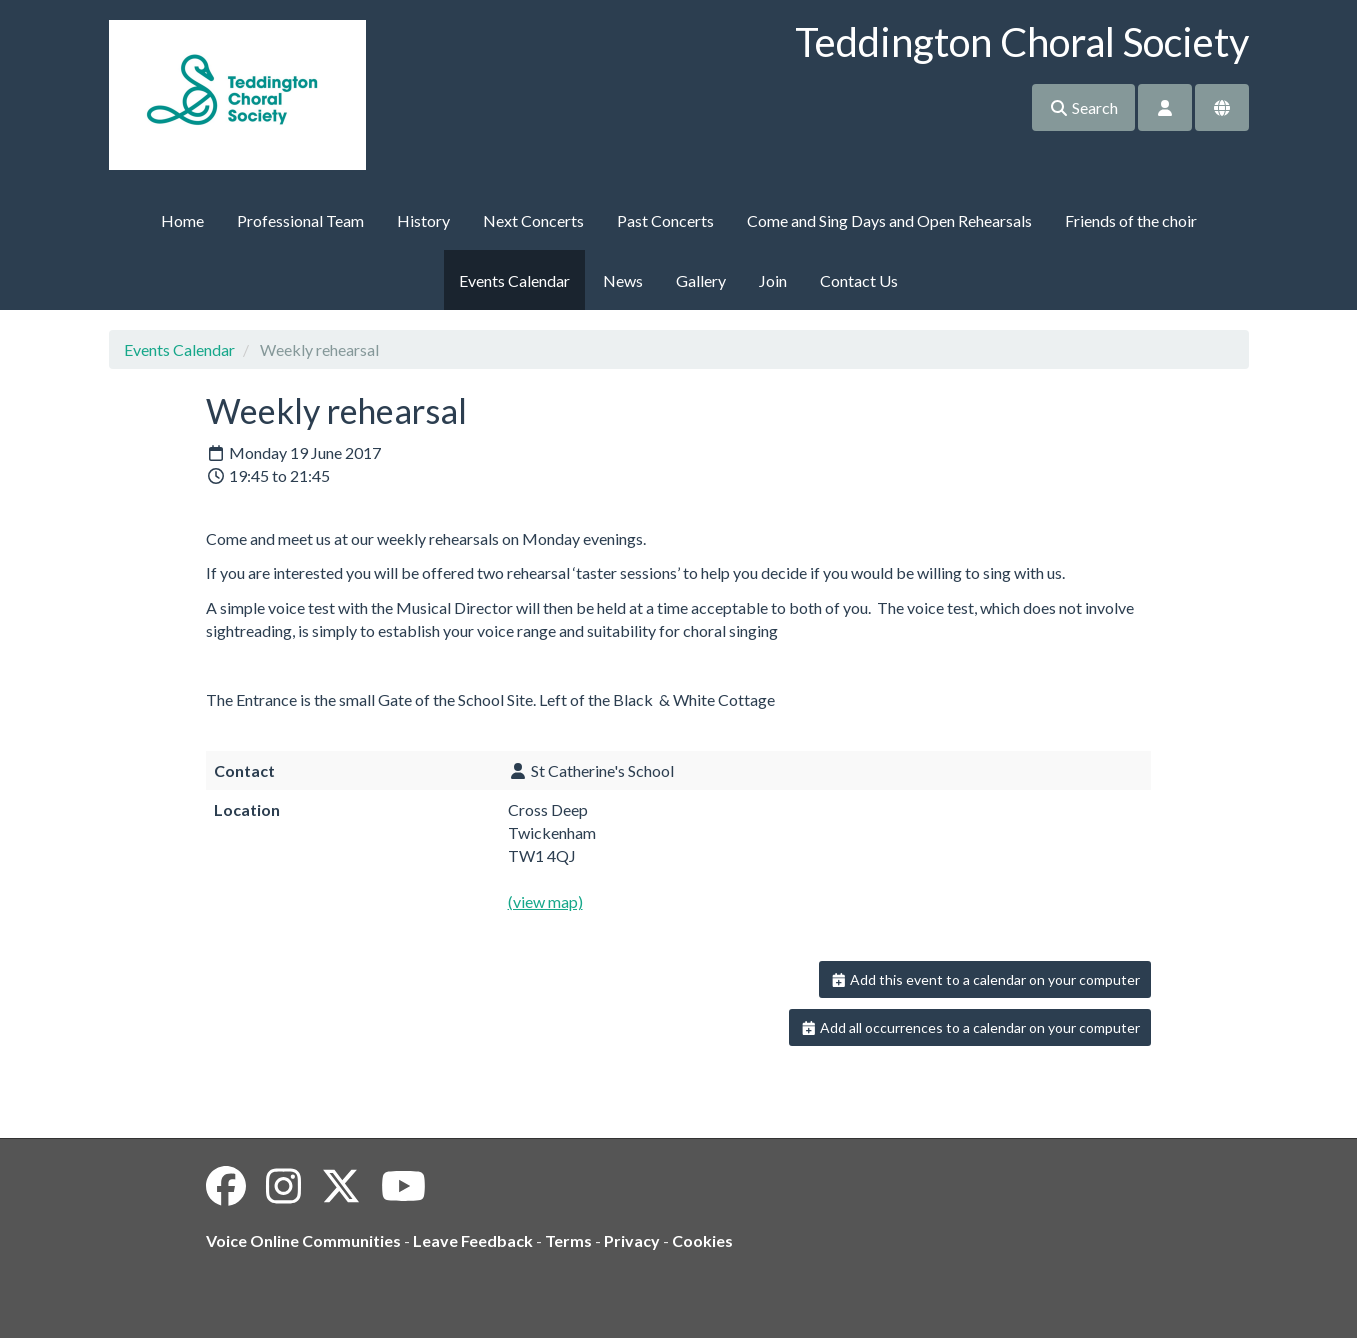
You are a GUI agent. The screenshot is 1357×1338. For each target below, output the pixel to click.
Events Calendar (514, 280)
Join (773, 280)
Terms (568, 1240)
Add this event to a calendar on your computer (985, 979)
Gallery (701, 280)
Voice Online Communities (303, 1240)
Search (1083, 107)
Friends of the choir (1131, 220)
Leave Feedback (473, 1240)
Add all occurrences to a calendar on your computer (970, 1027)
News (623, 280)
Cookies (702, 1240)
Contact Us (859, 280)
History (423, 220)
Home (182, 220)
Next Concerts (533, 220)
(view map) (545, 901)
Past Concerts (665, 220)
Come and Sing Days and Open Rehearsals (889, 220)
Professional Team (300, 220)
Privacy (632, 1240)
